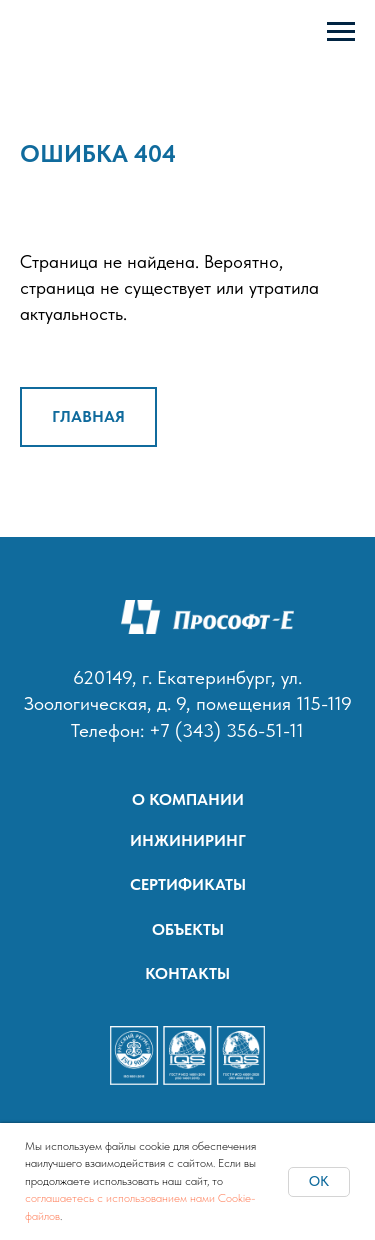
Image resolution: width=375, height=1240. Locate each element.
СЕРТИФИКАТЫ (188, 884)
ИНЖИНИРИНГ (188, 840)
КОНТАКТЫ (187, 973)
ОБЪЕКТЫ (188, 929)
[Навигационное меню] (341, 32)
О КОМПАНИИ (188, 799)
